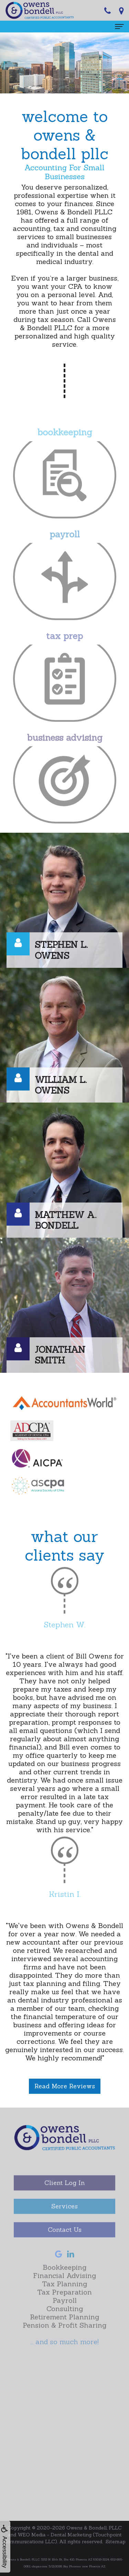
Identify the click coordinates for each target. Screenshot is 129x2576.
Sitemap (116, 2541)
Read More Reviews (64, 2086)
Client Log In (64, 2197)
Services (64, 2221)
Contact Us (65, 2244)
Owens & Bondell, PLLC (94, 2528)
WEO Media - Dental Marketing (55, 2535)
